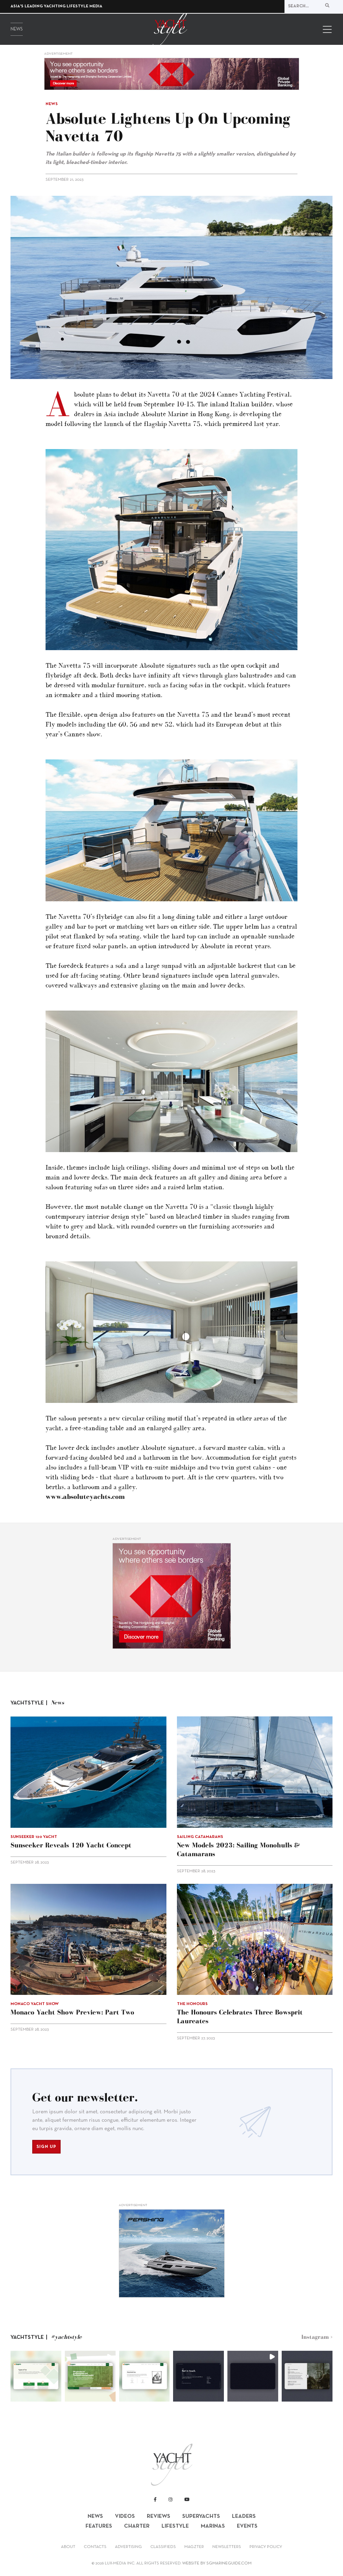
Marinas (213, 2526)
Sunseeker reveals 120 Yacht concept (71, 1845)
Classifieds (163, 2547)
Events (247, 2526)
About (68, 2547)
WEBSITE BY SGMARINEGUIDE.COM (217, 2563)
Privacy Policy (265, 2547)
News (17, 30)
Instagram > (316, 2337)
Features (98, 2526)
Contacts (95, 2547)
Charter (137, 2526)
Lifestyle (175, 2526)
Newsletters (226, 2547)
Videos (125, 2516)
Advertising (128, 2547)
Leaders (244, 2516)
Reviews (158, 2516)
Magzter (194, 2547)
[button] (36, 2376)
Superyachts (201, 2516)
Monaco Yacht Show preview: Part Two (72, 2012)
